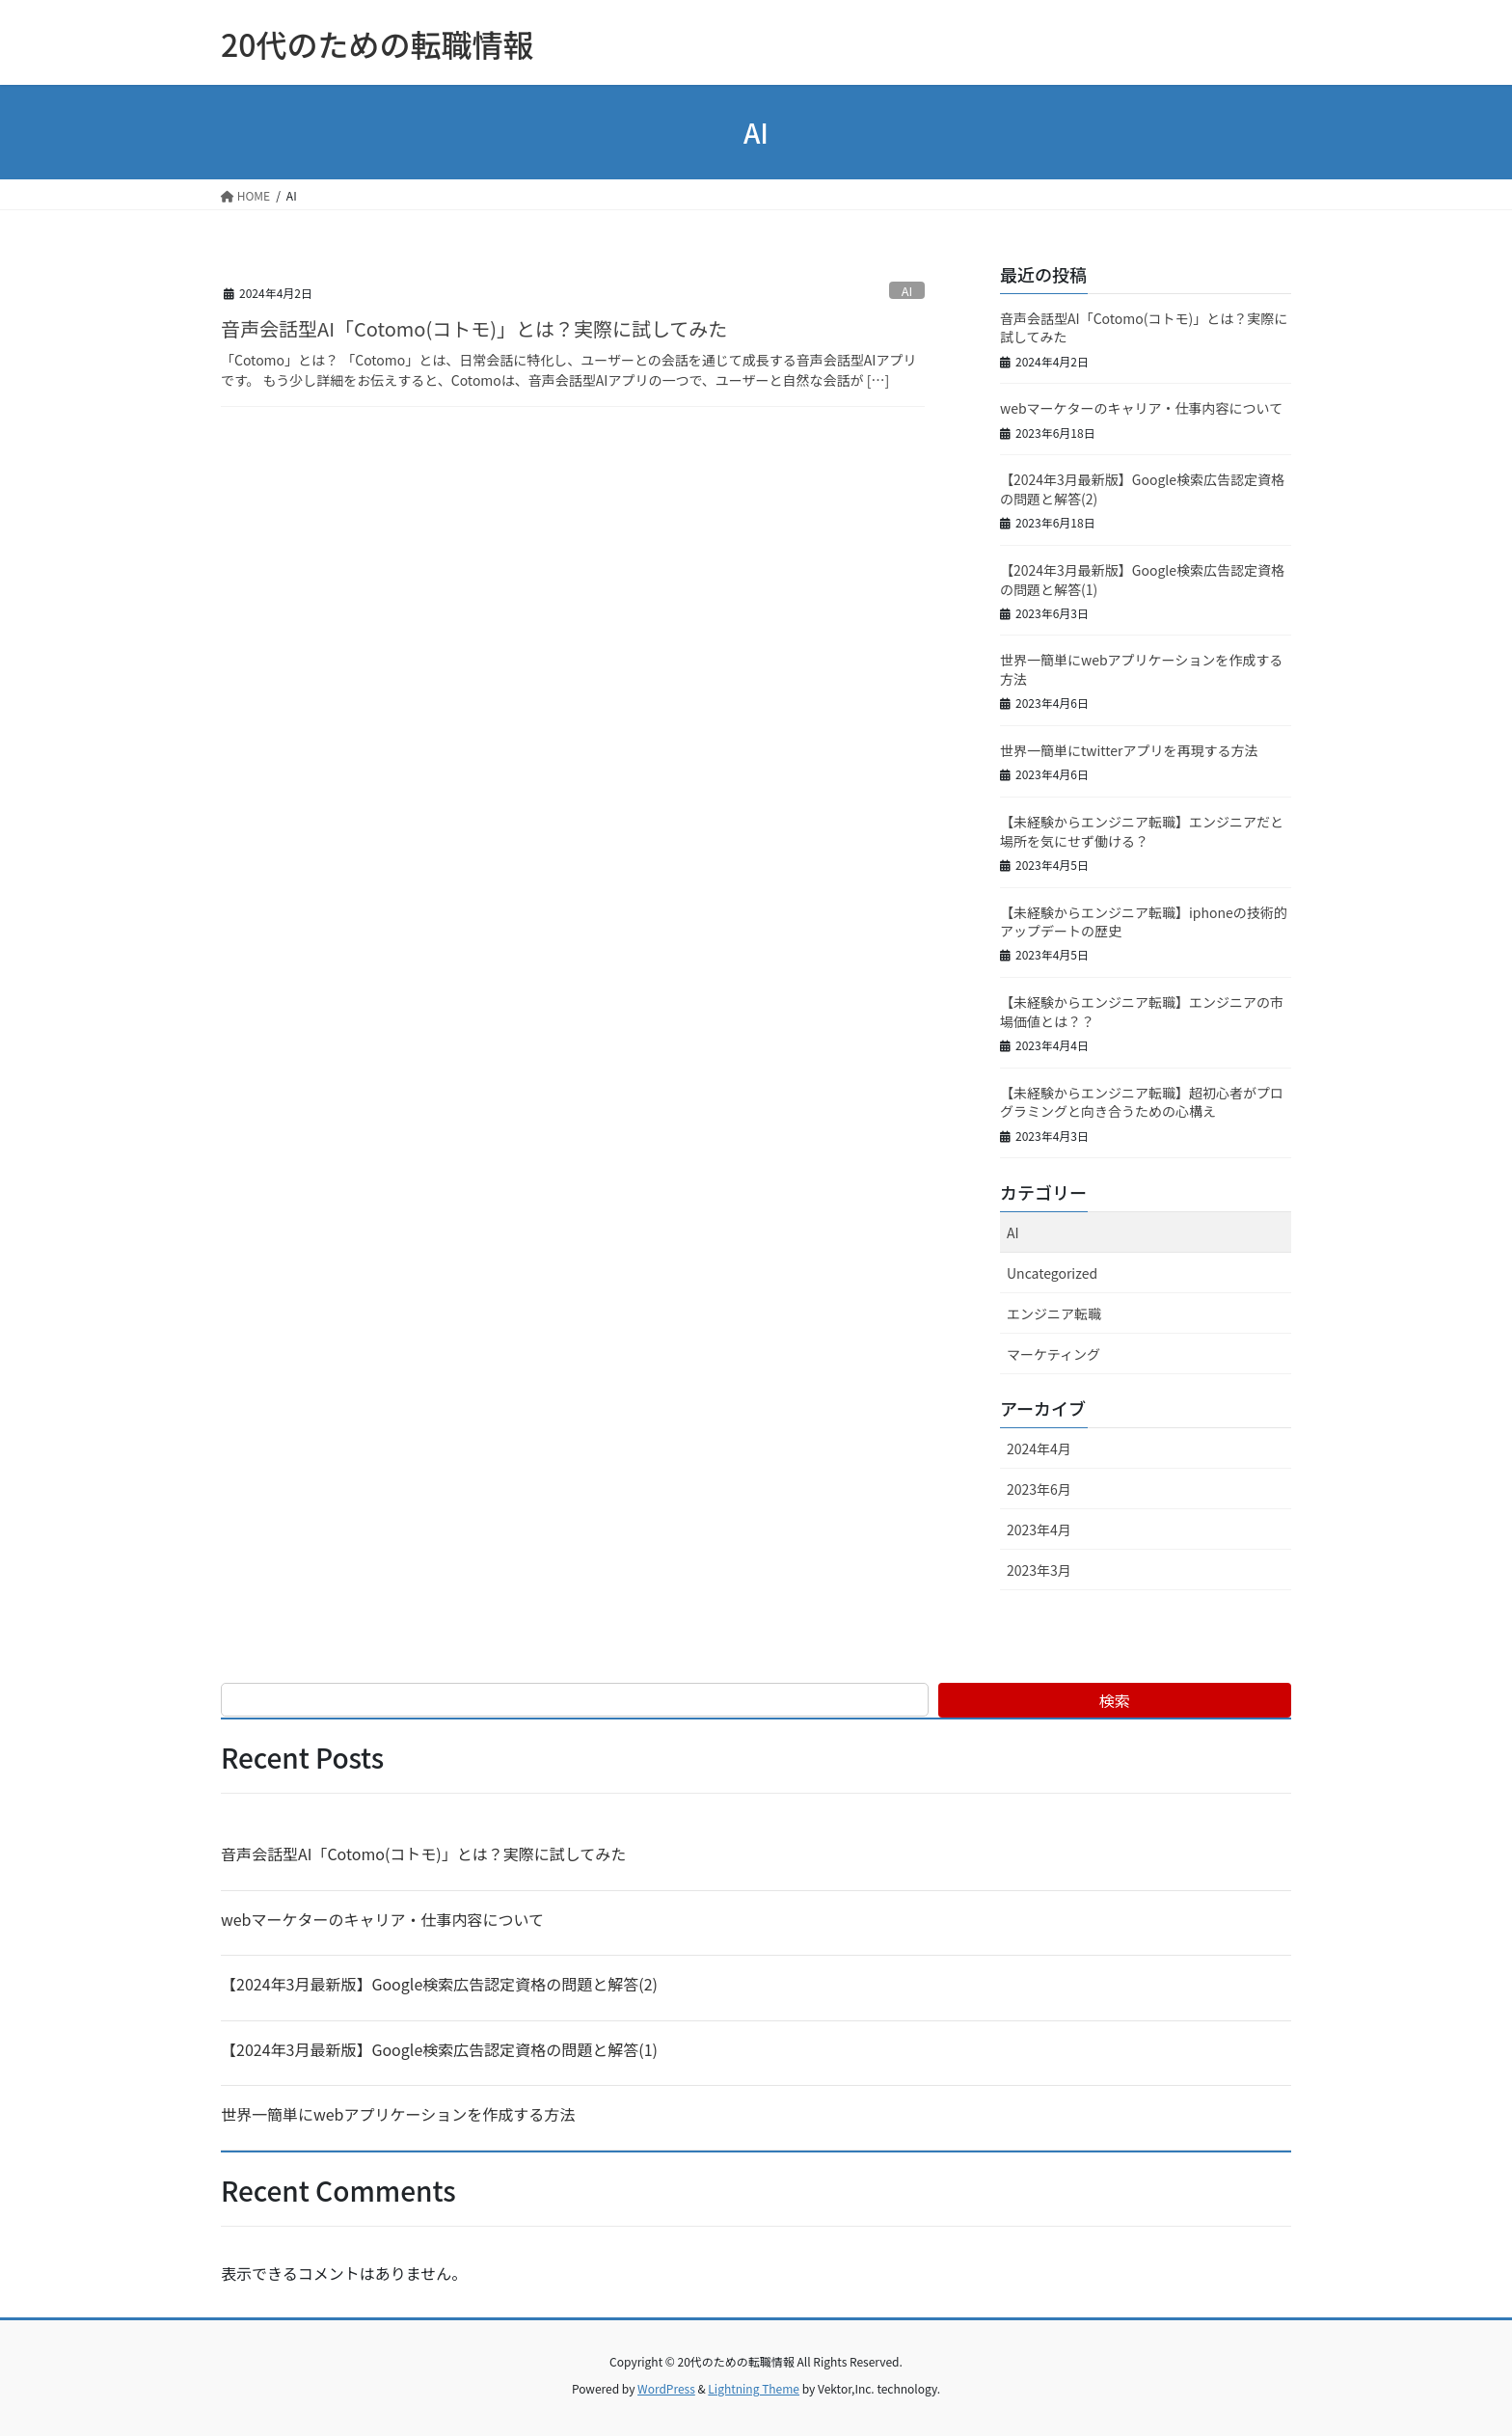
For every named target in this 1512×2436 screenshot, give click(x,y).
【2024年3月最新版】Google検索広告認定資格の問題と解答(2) (1142, 489)
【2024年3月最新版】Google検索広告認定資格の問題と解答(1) (1142, 579)
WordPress (666, 2388)
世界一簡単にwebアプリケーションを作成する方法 (1141, 669)
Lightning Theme (753, 2388)
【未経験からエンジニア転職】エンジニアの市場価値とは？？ (1141, 1011)
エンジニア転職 (1054, 1313)
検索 (1114, 1700)
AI (907, 291)
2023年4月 (1039, 1529)
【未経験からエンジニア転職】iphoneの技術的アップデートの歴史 (1143, 922)
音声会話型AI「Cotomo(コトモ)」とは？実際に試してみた (474, 328)
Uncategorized (1052, 1273)
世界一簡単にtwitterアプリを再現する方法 (1129, 750)
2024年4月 (1039, 1448)
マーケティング (1053, 1354)
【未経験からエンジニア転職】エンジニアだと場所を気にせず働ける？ (1141, 831)
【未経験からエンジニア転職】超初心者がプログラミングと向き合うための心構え (1141, 1102)
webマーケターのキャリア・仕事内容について (1141, 408)
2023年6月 (1039, 1489)
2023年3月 (1039, 1570)
